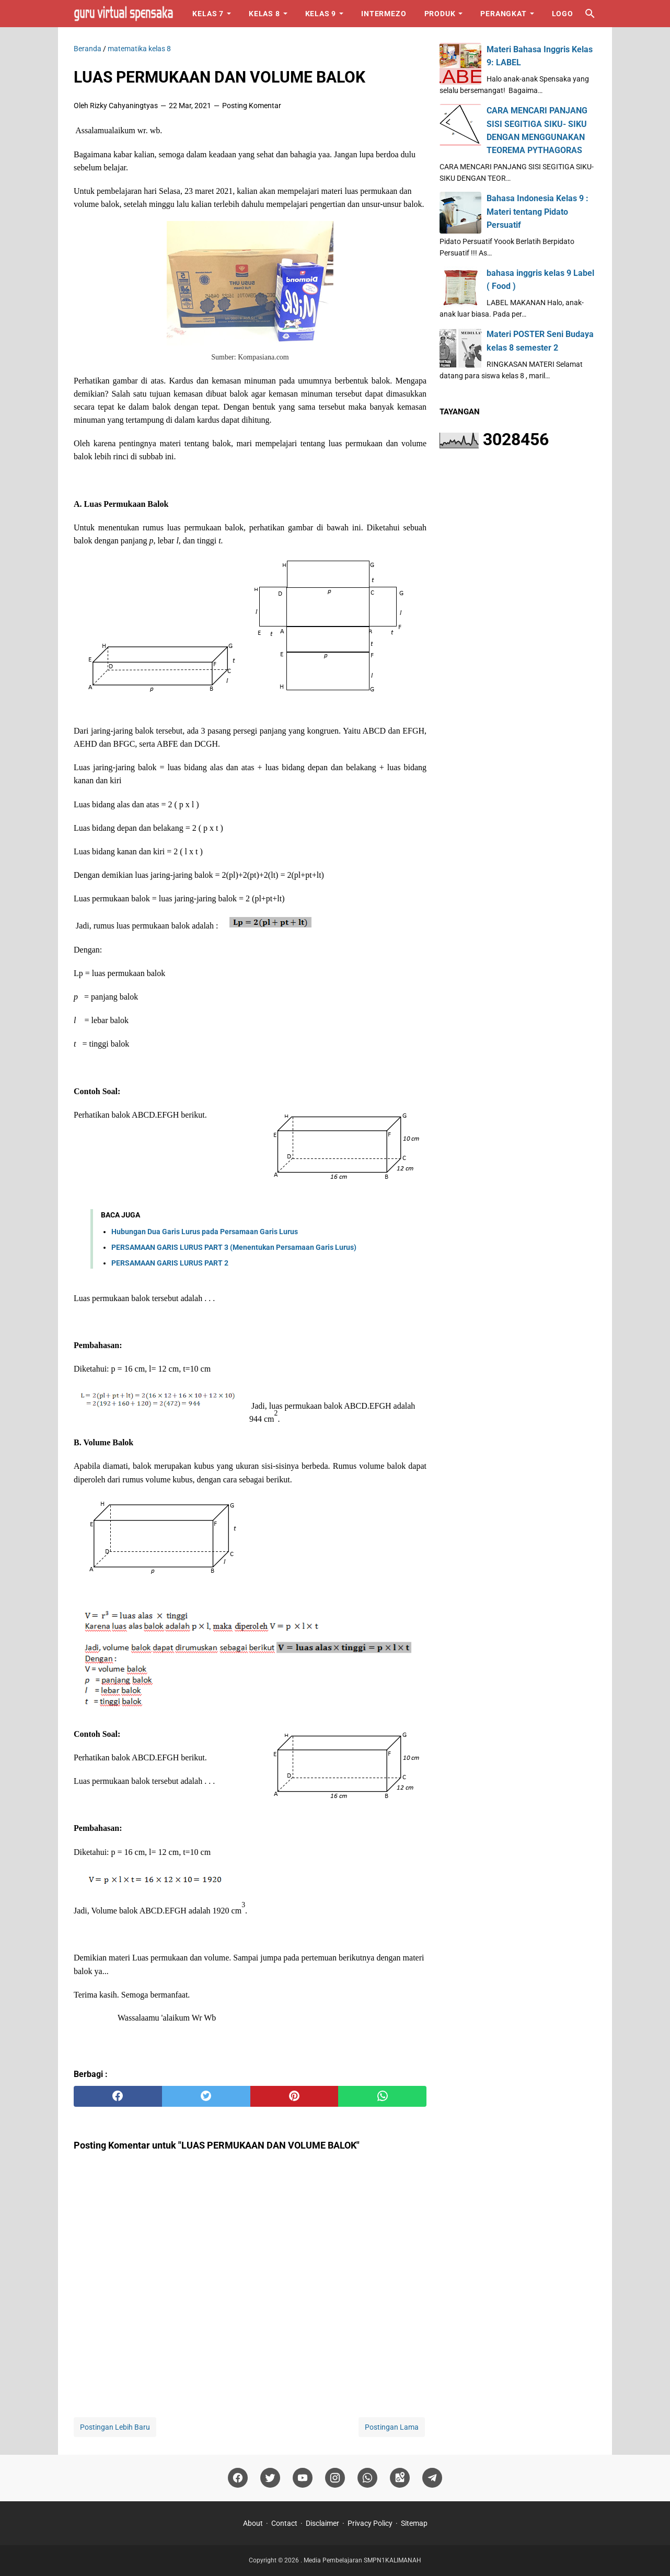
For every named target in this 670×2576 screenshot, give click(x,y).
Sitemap (414, 2523)
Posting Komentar (251, 105)
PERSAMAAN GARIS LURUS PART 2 (169, 1263)
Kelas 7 (208, 13)
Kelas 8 (264, 13)
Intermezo (383, 13)
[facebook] (118, 2096)
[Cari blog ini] (590, 13)
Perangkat (503, 13)
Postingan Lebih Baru (115, 2427)
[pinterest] (294, 2096)
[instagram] (335, 2478)
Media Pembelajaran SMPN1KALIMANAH (362, 2560)
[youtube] (303, 2478)
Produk (440, 13)
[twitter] (206, 2096)
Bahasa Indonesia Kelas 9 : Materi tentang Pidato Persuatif (537, 211)
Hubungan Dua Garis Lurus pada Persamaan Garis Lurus (204, 1231)
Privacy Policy (370, 2523)
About (253, 2523)
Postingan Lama (392, 2427)
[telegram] (432, 2478)
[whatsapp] (382, 2096)
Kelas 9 (321, 13)
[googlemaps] (400, 2478)
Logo (562, 13)
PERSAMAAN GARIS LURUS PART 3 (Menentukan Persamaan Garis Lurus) (233, 1247)
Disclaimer (322, 2523)
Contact (284, 2523)
